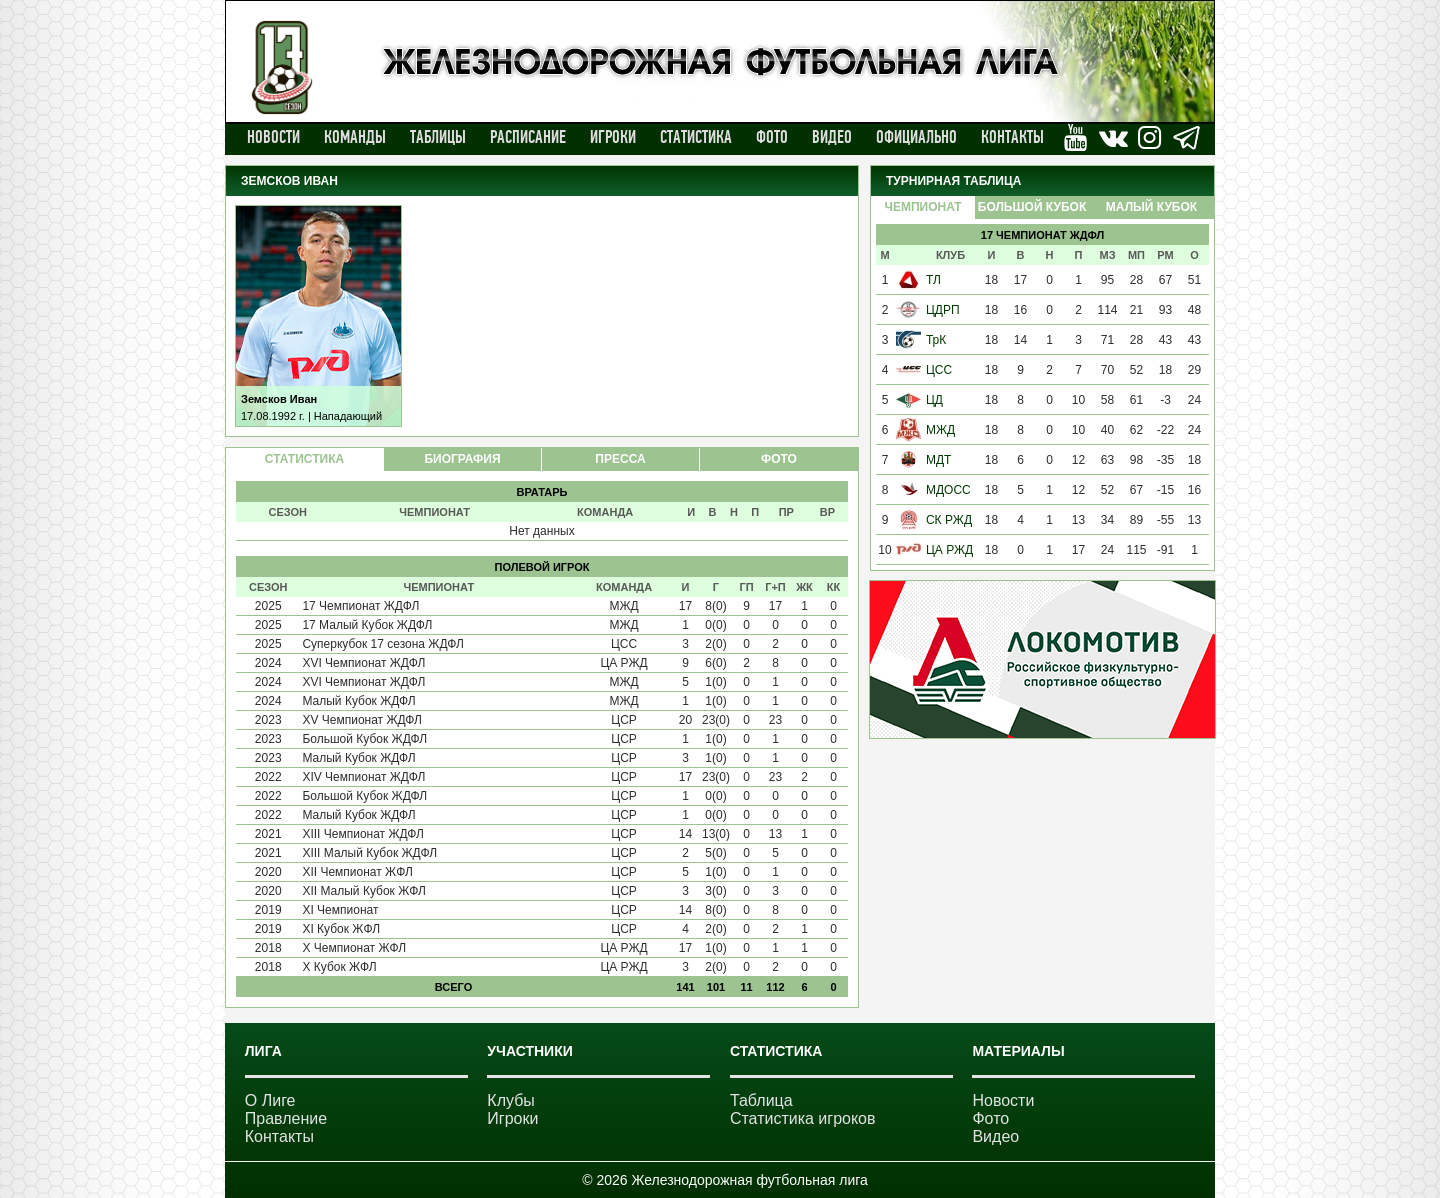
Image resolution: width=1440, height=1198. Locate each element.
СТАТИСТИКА (304, 459)
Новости (273, 137)
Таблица (761, 1100)
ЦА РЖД (949, 550)
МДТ (938, 460)
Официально (916, 137)
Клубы (511, 1100)
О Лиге (270, 1100)
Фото (772, 137)
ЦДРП (943, 310)
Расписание (528, 137)
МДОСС (948, 490)
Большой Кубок (1032, 207)
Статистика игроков (803, 1118)
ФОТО (779, 459)
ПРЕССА (620, 459)
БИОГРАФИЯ (462, 459)
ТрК (936, 340)
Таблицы (438, 137)
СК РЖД (949, 520)
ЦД (934, 400)
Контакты (1012, 137)
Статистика (696, 137)
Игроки (613, 137)
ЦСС (939, 370)
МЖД (940, 430)
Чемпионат (922, 207)
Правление (286, 1118)
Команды (355, 137)
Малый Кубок (1151, 207)
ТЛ (933, 280)
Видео (832, 137)
